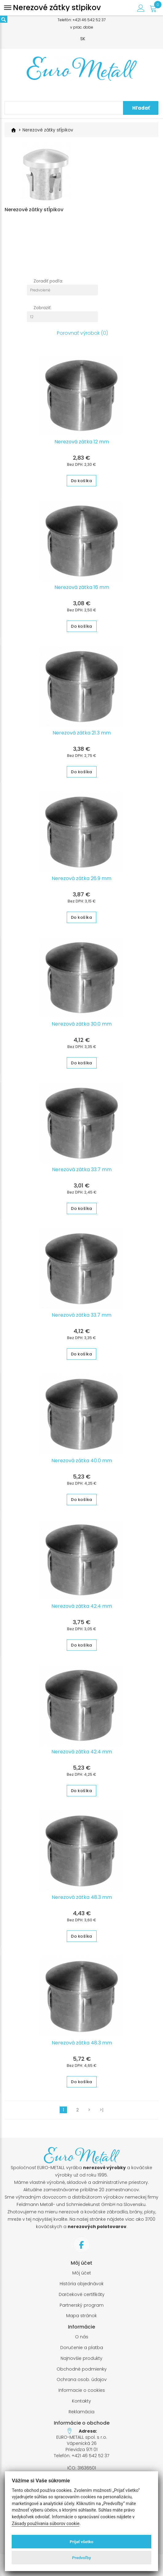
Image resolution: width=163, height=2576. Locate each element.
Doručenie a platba (81, 2353)
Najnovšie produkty (81, 2363)
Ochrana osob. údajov (82, 2384)
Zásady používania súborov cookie (45, 2523)
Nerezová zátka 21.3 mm (82, 738)
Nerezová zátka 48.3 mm (82, 1902)
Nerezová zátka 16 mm (81, 592)
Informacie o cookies (81, 2395)
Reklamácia (81, 2417)
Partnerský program (82, 2310)
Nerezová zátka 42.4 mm (81, 1611)
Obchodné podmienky (82, 2374)
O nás (81, 2342)
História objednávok (82, 2289)
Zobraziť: (42, 313)
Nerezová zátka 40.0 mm (81, 1466)
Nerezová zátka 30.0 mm (82, 1029)
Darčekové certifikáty (82, 2299)
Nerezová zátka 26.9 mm (81, 883)
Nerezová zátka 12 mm (81, 447)
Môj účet (81, 2278)
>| (101, 2115)
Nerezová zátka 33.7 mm (82, 1174)
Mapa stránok (81, 2321)
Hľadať (141, 108)
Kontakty (81, 2406)
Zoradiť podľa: (48, 286)
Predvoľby (81, 2557)
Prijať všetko (81, 2541)
